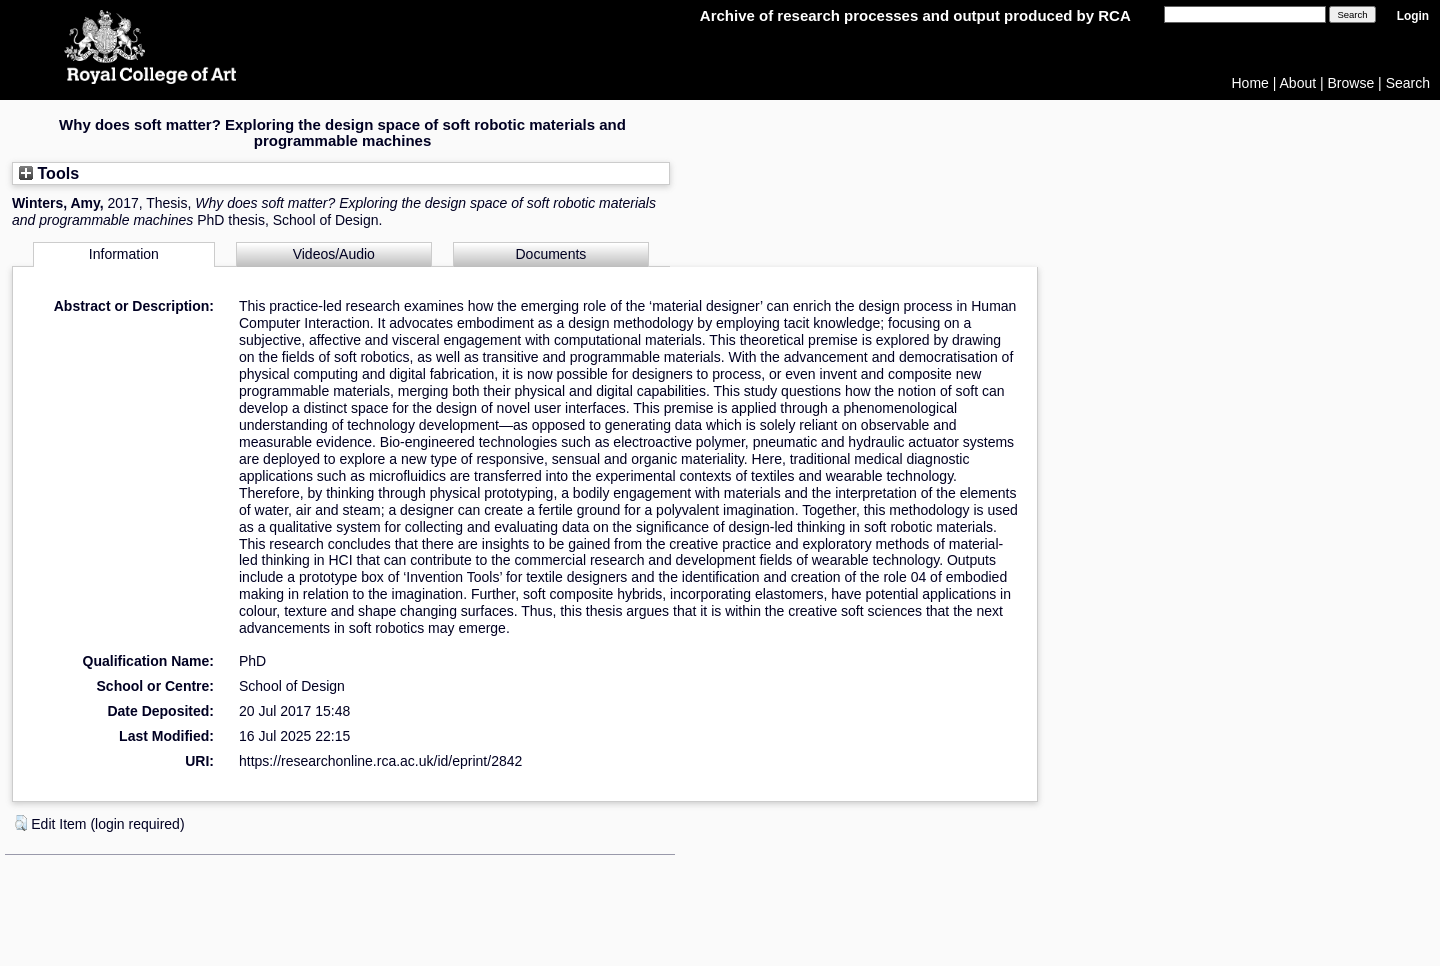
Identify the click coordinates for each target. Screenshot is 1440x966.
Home (1250, 83)
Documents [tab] (551, 254)
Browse (1351, 83)
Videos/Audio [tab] (334, 254)
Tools (49, 173)
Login (1413, 16)
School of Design (292, 686)
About (1298, 83)
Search (1408, 83)
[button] (21, 823)
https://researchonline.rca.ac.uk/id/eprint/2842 (380, 761)
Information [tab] (124, 254)
